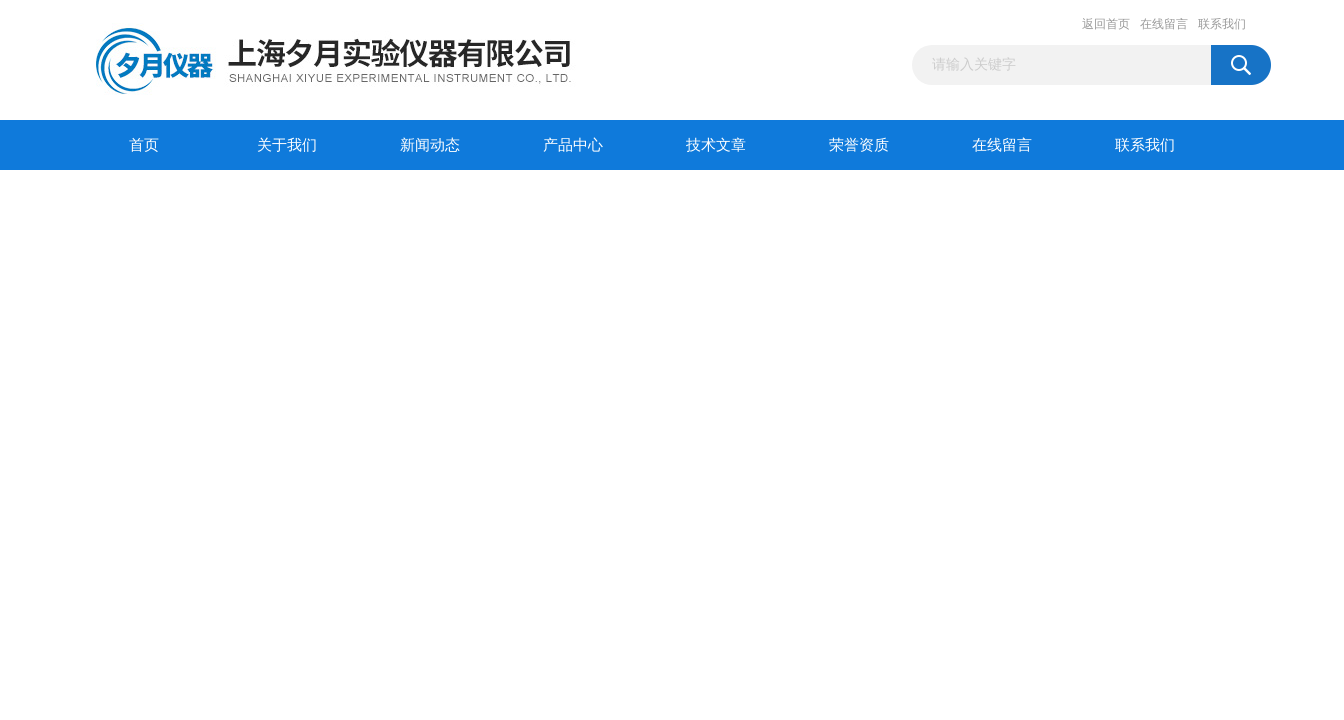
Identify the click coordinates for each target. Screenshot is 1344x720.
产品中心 (573, 145)
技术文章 (716, 145)
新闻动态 (430, 145)
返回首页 (1106, 24)
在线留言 (1164, 24)
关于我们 (287, 145)
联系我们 (1222, 24)
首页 (144, 145)
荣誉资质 (859, 145)
